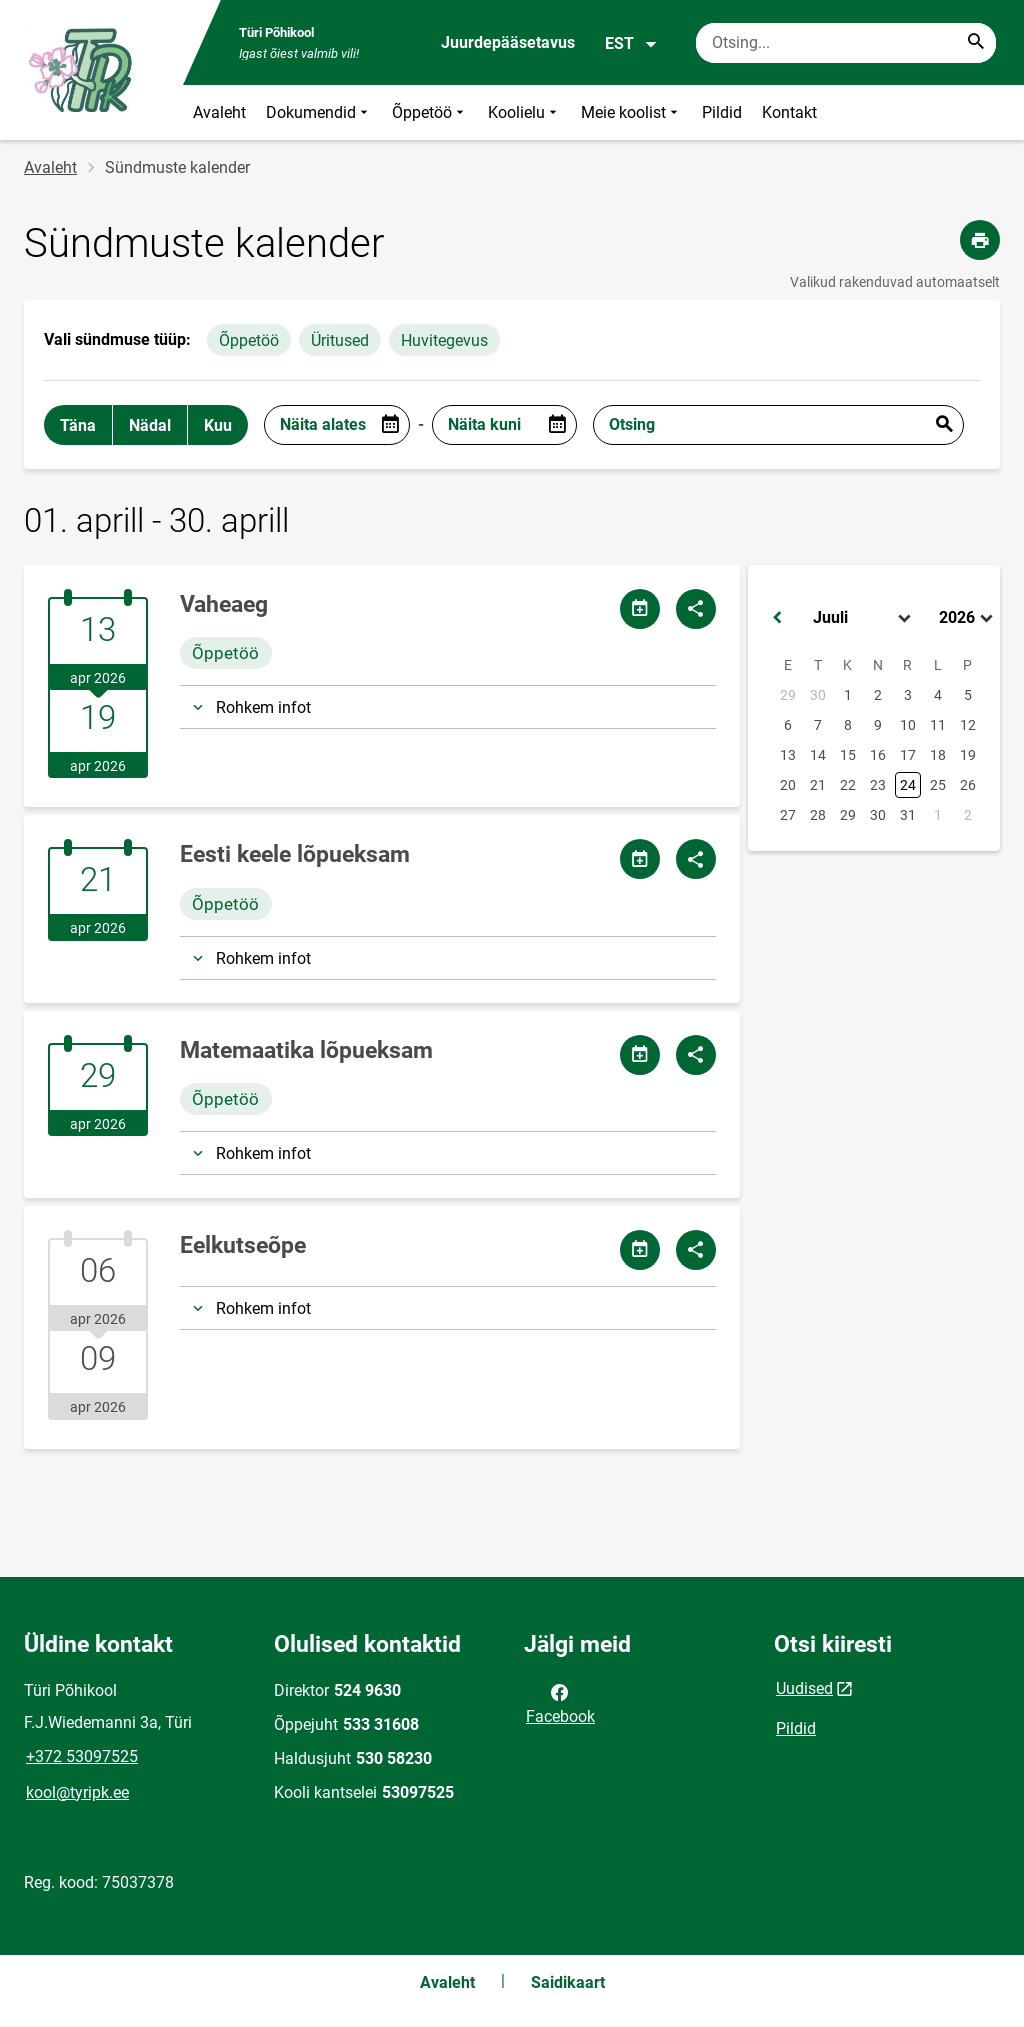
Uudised (804, 1688)
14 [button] (818, 755)
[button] (777, 618)
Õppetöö (430, 112)
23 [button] (878, 785)
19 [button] (968, 755)
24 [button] (908, 785)
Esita (944, 425)
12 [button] (968, 725)
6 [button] (788, 725)
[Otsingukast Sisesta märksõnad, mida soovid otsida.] (846, 43)
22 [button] (848, 785)
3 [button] (908, 695)
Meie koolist (631, 112)
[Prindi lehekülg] (980, 240)
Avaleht (219, 112)
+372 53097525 (82, 1756)
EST (631, 44)
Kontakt (789, 112)
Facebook (560, 1703)
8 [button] (848, 725)
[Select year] (968, 618)
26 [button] (968, 785)
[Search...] (976, 43)
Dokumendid (319, 112)
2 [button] (878, 695)
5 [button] (968, 695)
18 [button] (938, 755)
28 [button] (818, 815)
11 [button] (938, 725)
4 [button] (938, 695)
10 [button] (908, 725)
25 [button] (938, 785)
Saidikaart (568, 1982)
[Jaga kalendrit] (640, 609)
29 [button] (788, 695)
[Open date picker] (390, 425)
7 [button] (818, 725)
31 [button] (908, 815)
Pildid (722, 112)
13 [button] (788, 755)
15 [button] (848, 755)
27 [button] (788, 815)
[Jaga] (696, 609)
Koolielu (524, 112)
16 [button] (878, 755)
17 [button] (908, 755)
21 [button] (818, 785)
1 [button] (848, 695)
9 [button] (878, 725)
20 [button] (788, 785)
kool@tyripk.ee (77, 1792)
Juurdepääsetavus (508, 42)
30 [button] (818, 695)
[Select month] (864, 618)
